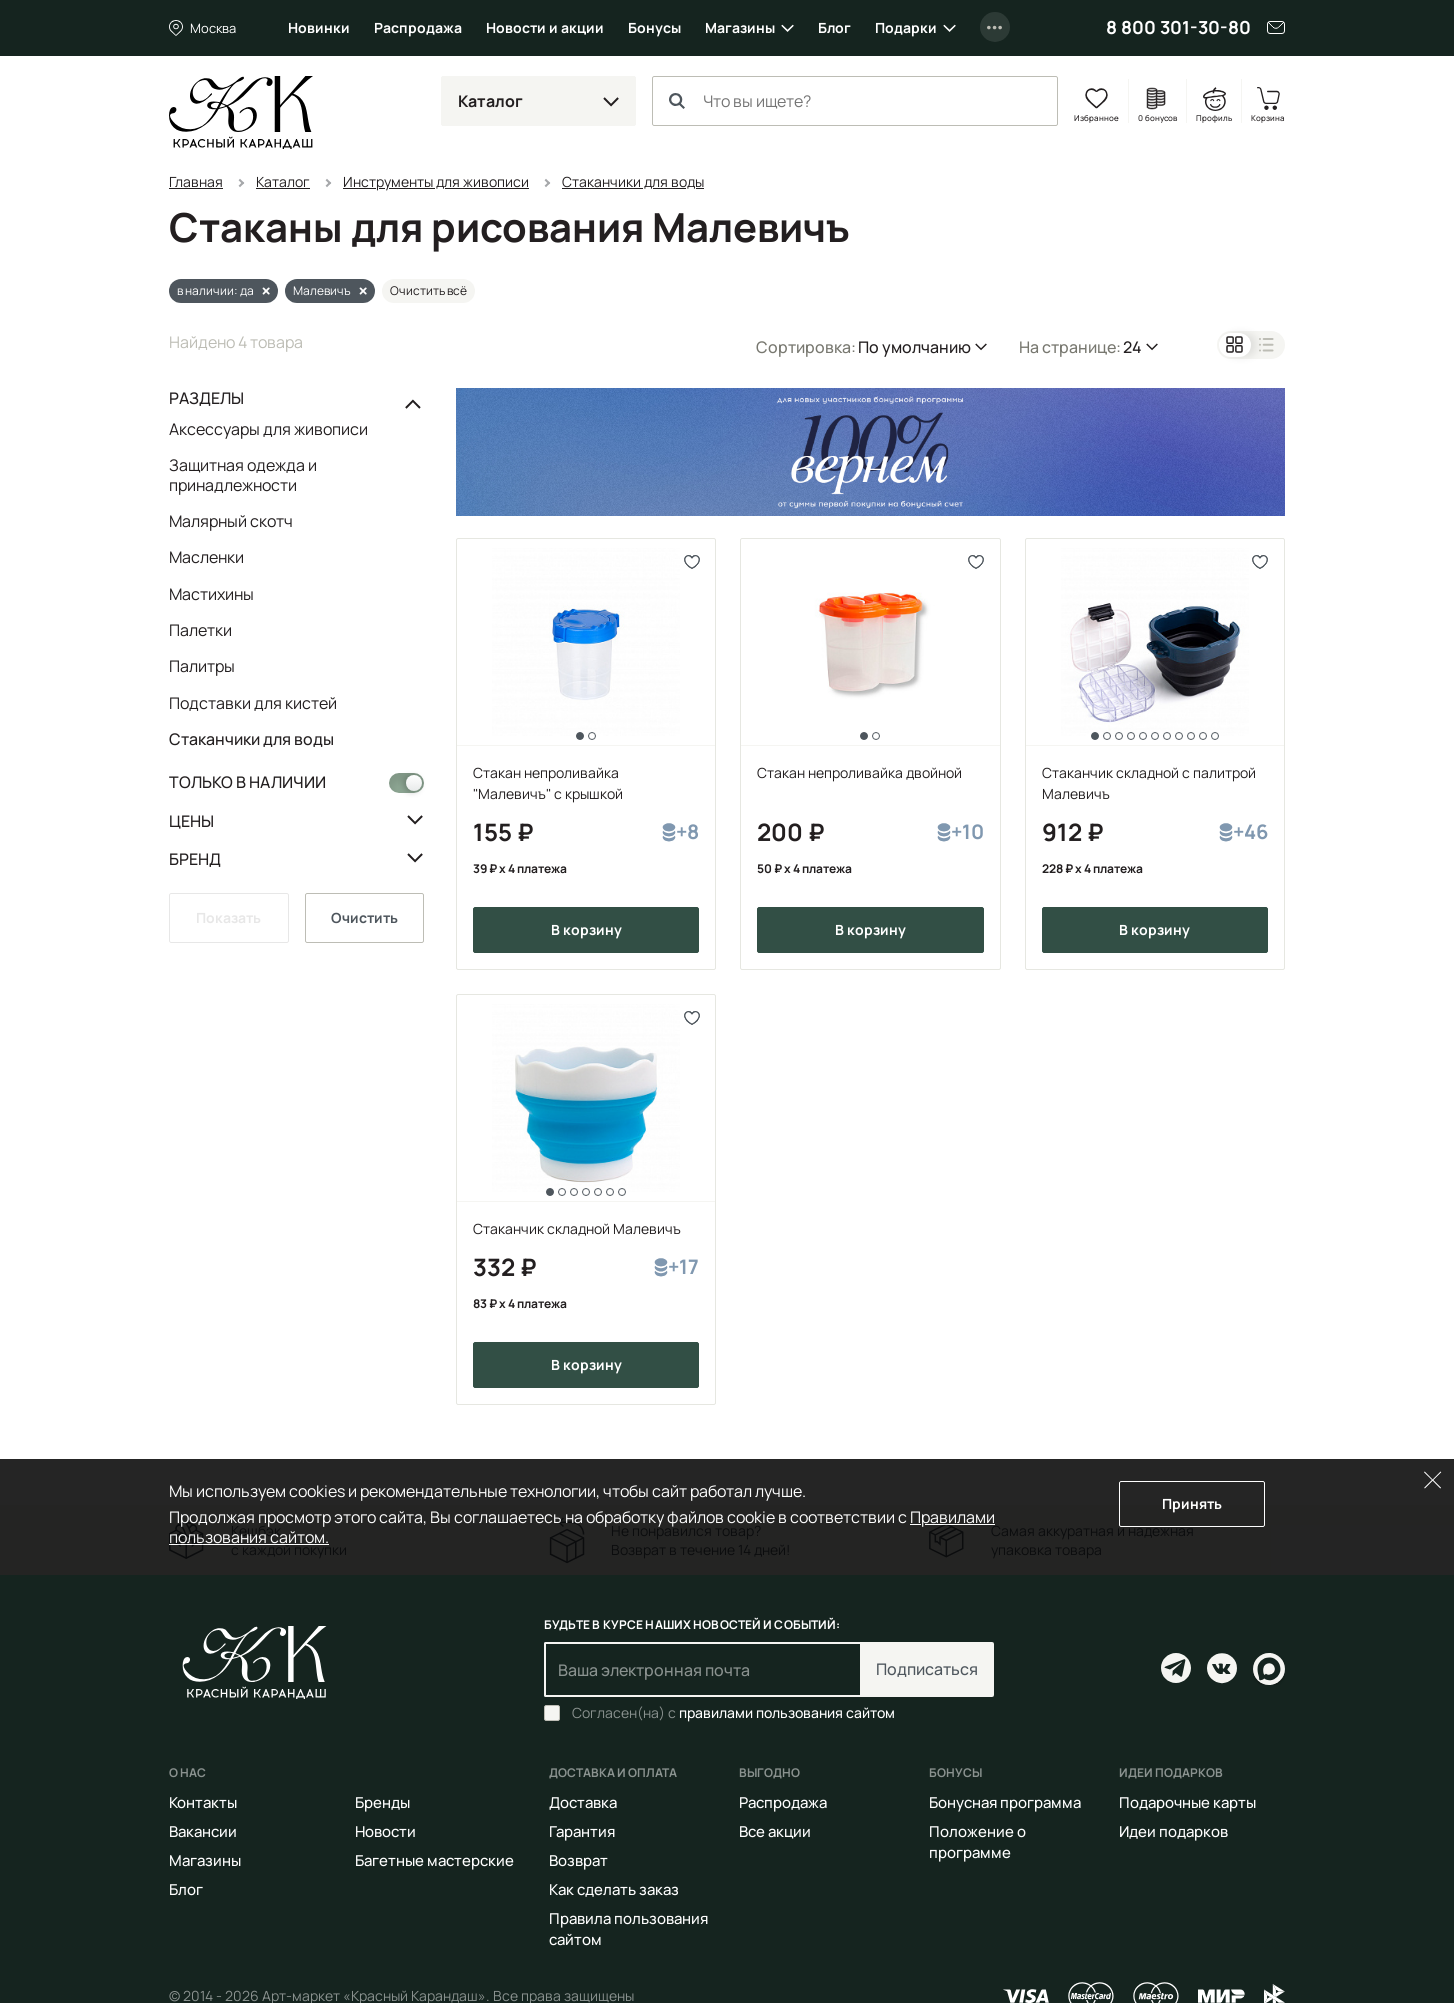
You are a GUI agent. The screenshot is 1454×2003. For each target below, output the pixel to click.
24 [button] (1132, 347)
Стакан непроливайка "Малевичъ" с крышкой (548, 783)
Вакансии (203, 1831)
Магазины (740, 27)
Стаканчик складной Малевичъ (577, 1228)
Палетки (200, 630)
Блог (834, 27)
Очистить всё (428, 290)
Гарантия (582, 1831)
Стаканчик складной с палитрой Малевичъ (1149, 783)
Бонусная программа (1005, 1802)
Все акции (775, 1831)
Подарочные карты (1187, 1802)
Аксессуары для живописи (268, 430)
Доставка (583, 1802)
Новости (385, 1831)
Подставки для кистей (253, 703)
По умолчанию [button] (914, 347)
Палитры (202, 666)
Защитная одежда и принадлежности (243, 474)
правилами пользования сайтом (787, 1712)
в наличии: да (215, 290)
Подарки (906, 27)
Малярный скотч (231, 521)
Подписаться (927, 1669)
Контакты (203, 1802)
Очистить (364, 917)
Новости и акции (545, 27)
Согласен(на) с (733, 1713)
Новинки (319, 27)
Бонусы (654, 27)
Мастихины (211, 594)
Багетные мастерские (434, 1860)
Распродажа (418, 27)
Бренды (382, 1802)
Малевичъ (322, 290)
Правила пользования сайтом (628, 1929)
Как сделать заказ (614, 1889)
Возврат (578, 1860)
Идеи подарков (1173, 1831)
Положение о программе (977, 1842)
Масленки (206, 557)
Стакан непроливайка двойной (859, 772)
